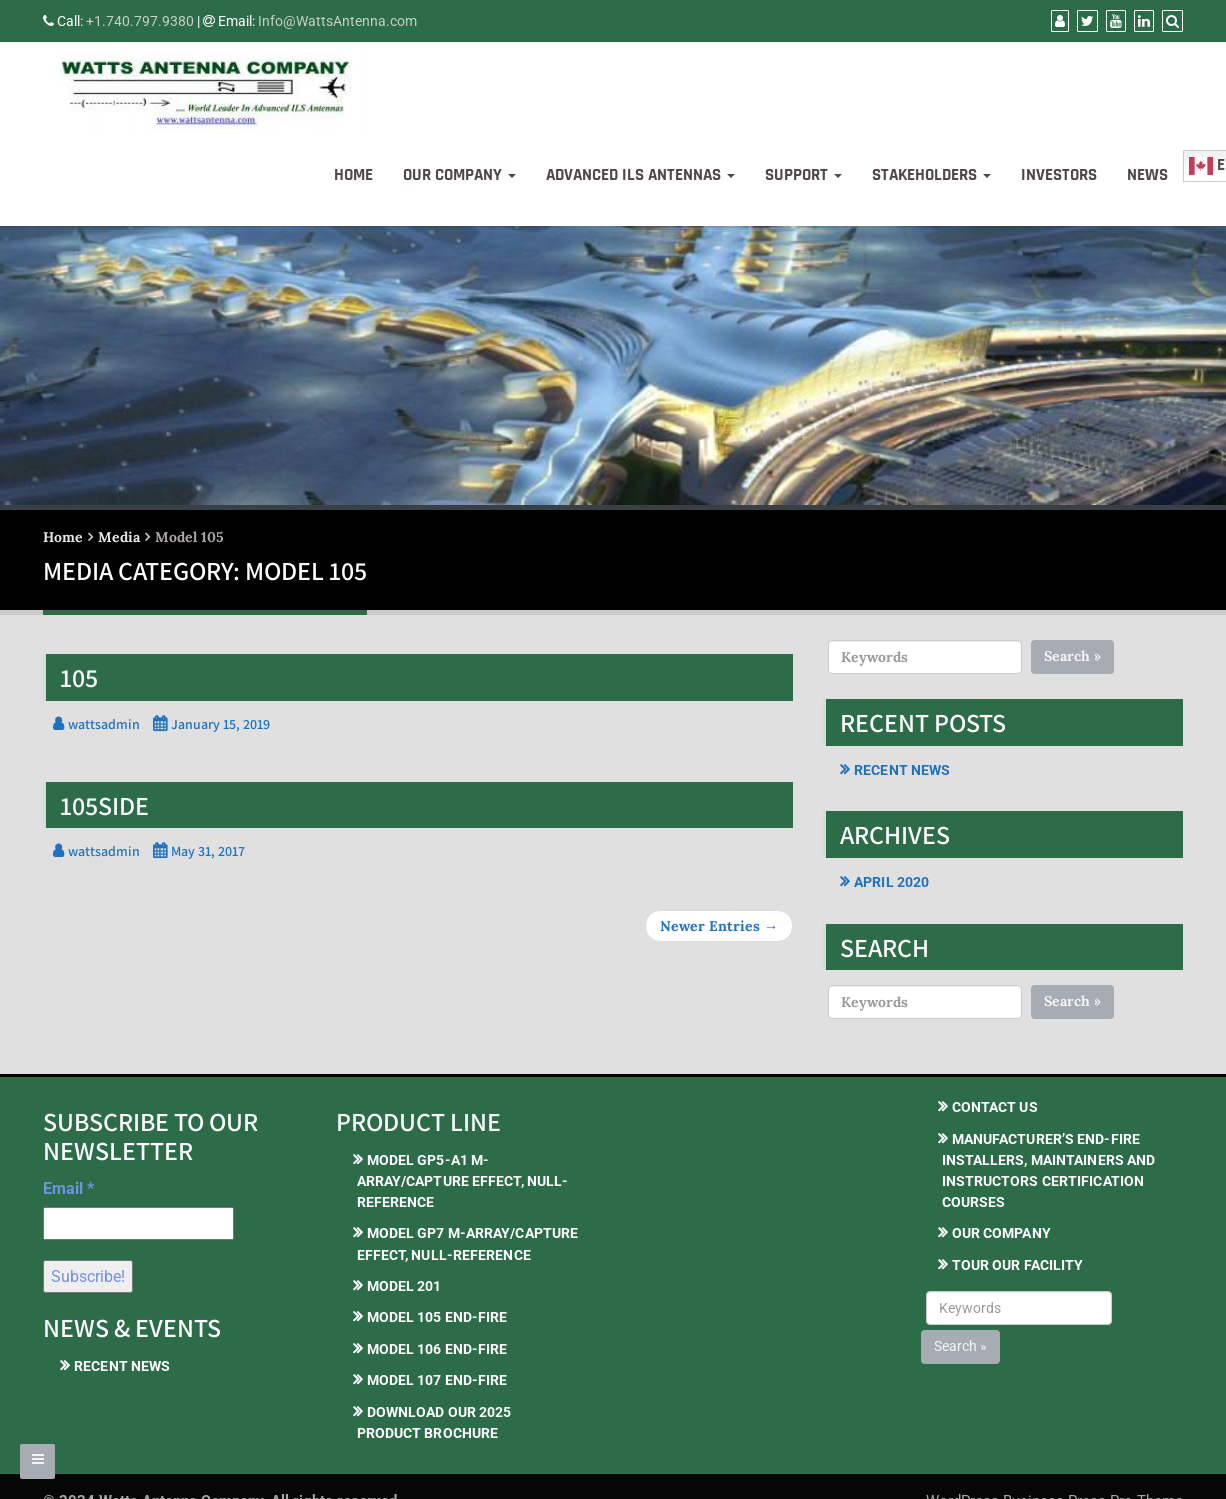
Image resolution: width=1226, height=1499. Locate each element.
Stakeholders (931, 175)
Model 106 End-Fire (437, 1349)
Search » (1072, 656)
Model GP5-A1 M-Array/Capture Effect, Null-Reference (463, 1181)
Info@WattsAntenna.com (337, 21)
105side (104, 805)
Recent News (902, 770)
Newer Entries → (719, 926)
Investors (1059, 175)
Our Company (459, 175)
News (1147, 175)
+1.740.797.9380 (140, 21)
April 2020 (891, 882)
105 (79, 677)
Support (803, 175)
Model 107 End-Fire (437, 1380)
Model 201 (404, 1286)
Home (353, 175)
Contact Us (995, 1107)
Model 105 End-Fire (437, 1317)
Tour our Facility (1018, 1265)
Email (68, 1188)
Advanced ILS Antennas (640, 175)
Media (119, 537)
